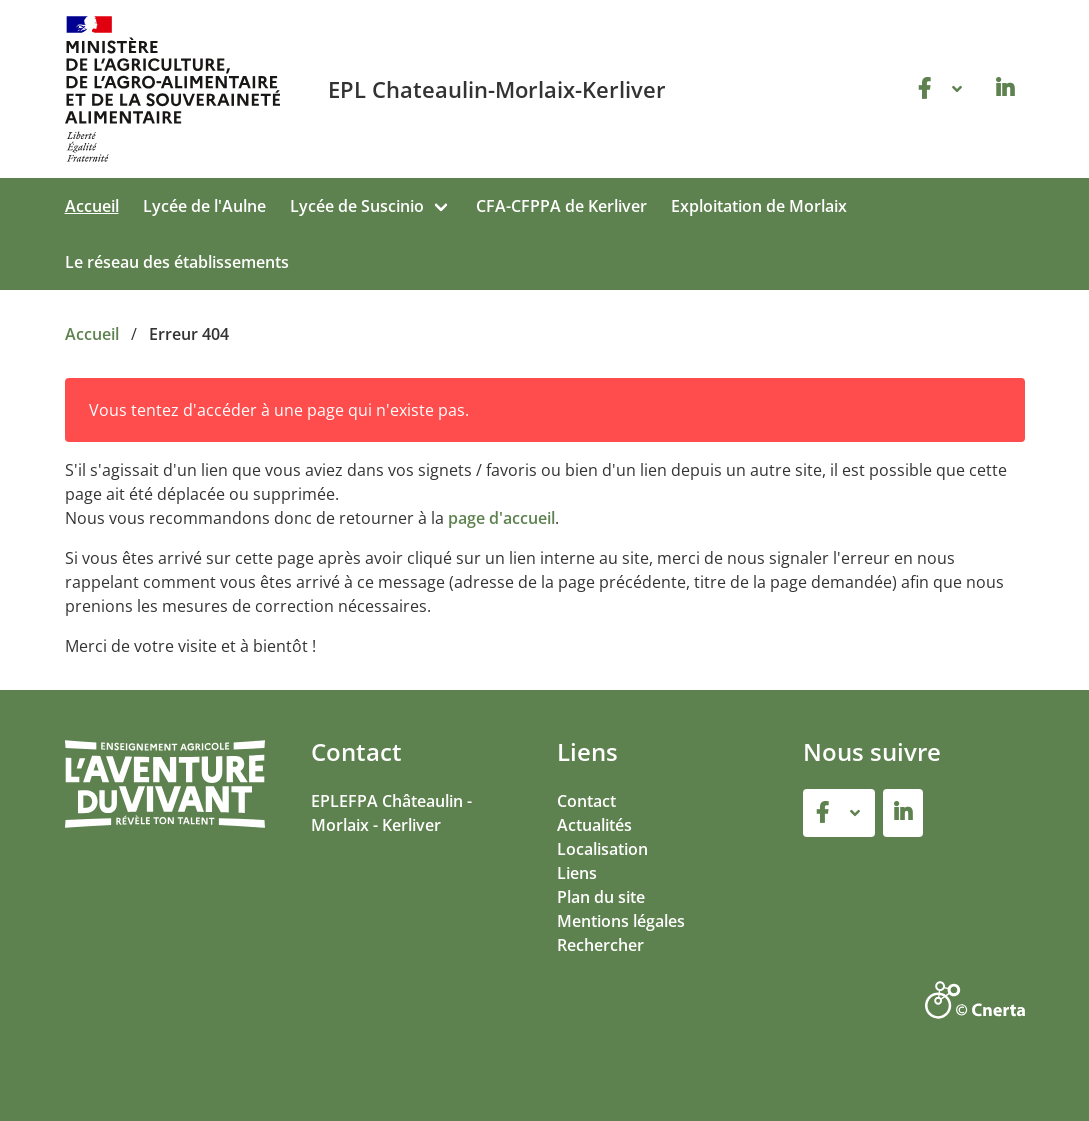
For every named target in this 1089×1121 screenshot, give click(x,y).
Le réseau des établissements (177, 262)
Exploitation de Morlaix (759, 206)
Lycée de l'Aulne (204, 206)
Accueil (92, 206)
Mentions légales (621, 921)
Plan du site (601, 897)
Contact (586, 801)
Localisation (602, 849)
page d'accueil (501, 518)
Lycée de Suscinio (357, 206)
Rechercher (600, 945)
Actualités (594, 825)
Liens (577, 873)
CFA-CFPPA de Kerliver (561, 206)
